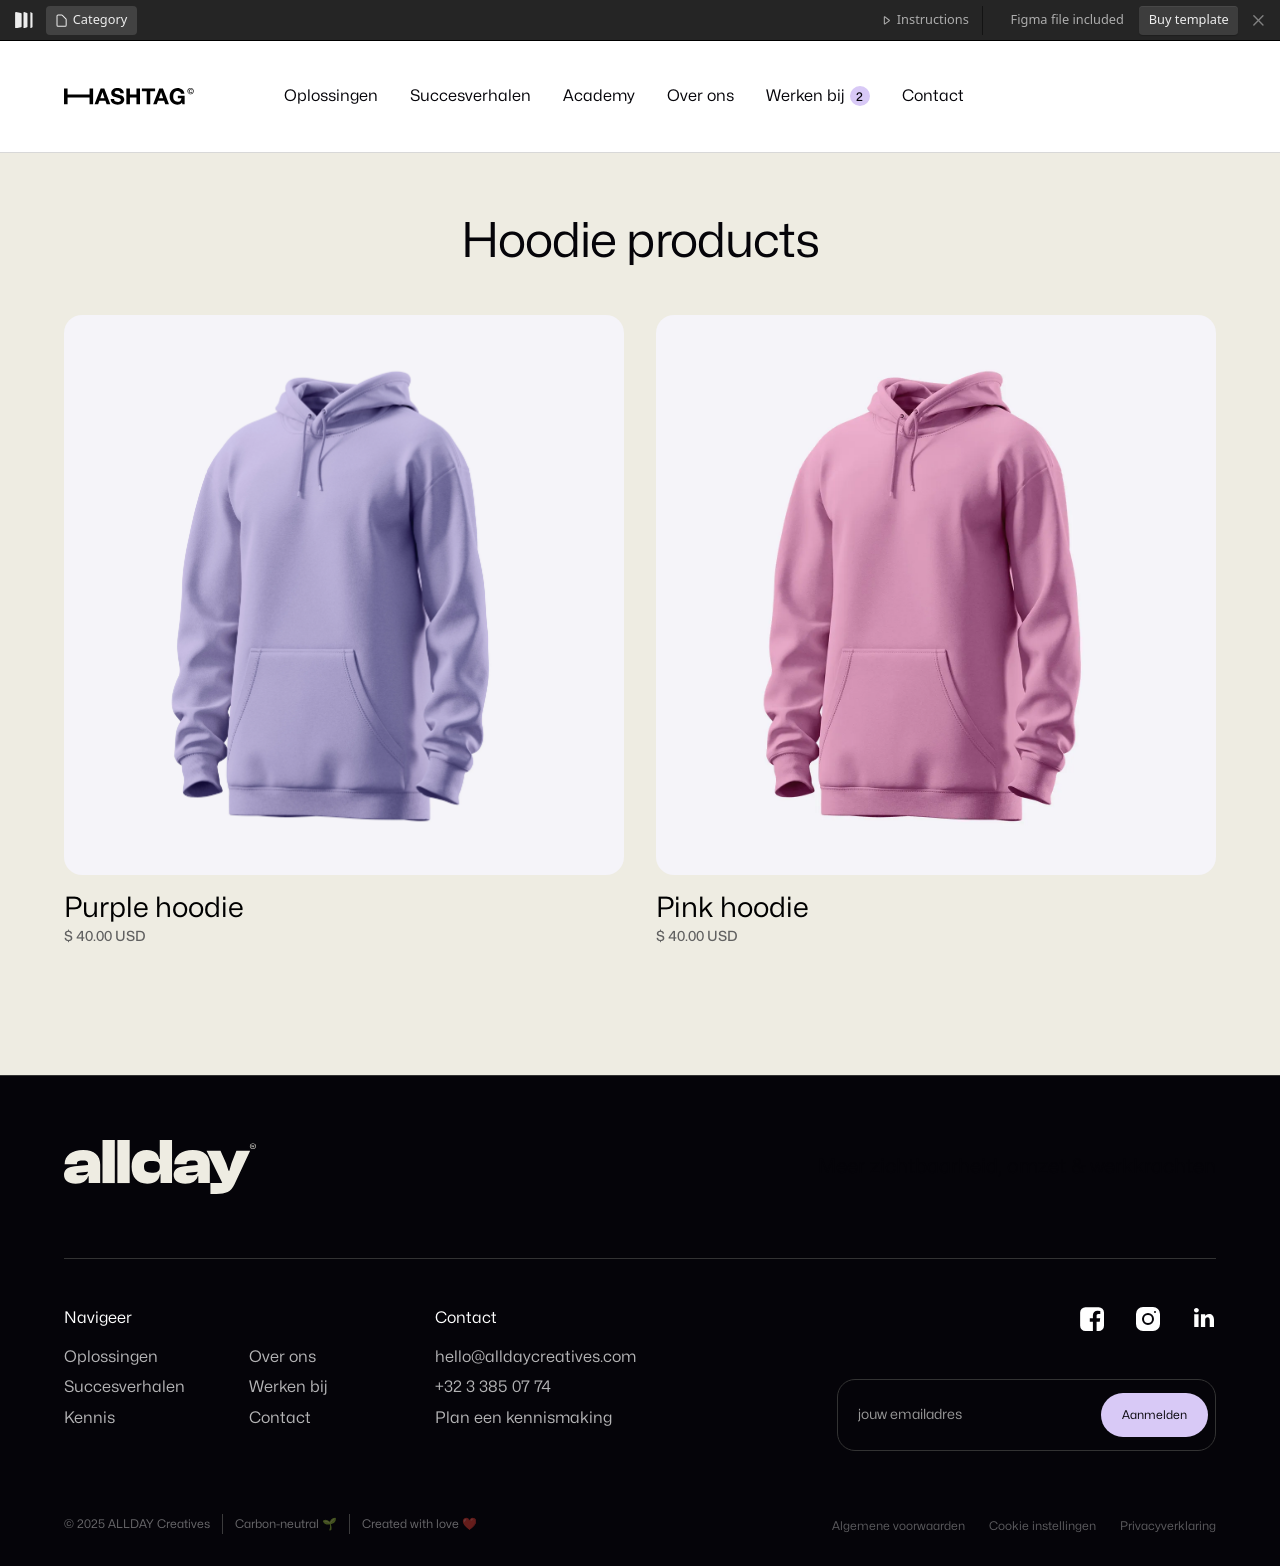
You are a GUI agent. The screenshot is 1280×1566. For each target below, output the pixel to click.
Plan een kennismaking (523, 1418)
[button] (91, 20)
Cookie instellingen (1042, 1526)
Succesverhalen (124, 1387)
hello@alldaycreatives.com (535, 1357)
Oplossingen (111, 1357)
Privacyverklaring (1168, 1526)
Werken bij (288, 1387)
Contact (280, 1418)
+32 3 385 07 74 (493, 1387)
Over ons (282, 1357)
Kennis (89, 1418)
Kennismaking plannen (1123, 93)
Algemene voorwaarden (898, 1526)
